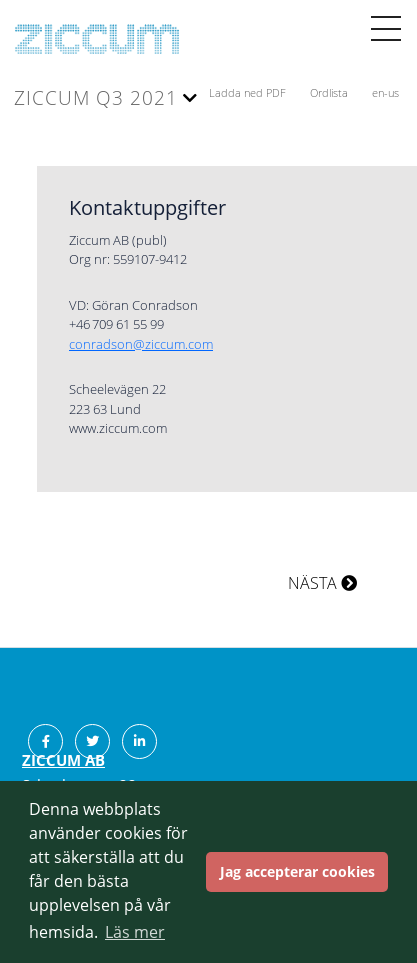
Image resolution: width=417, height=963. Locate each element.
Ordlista (330, 92)
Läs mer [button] (135, 932)
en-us (385, 92)
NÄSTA (322, 583)
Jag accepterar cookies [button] (297, 871)
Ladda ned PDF (249, 92)
